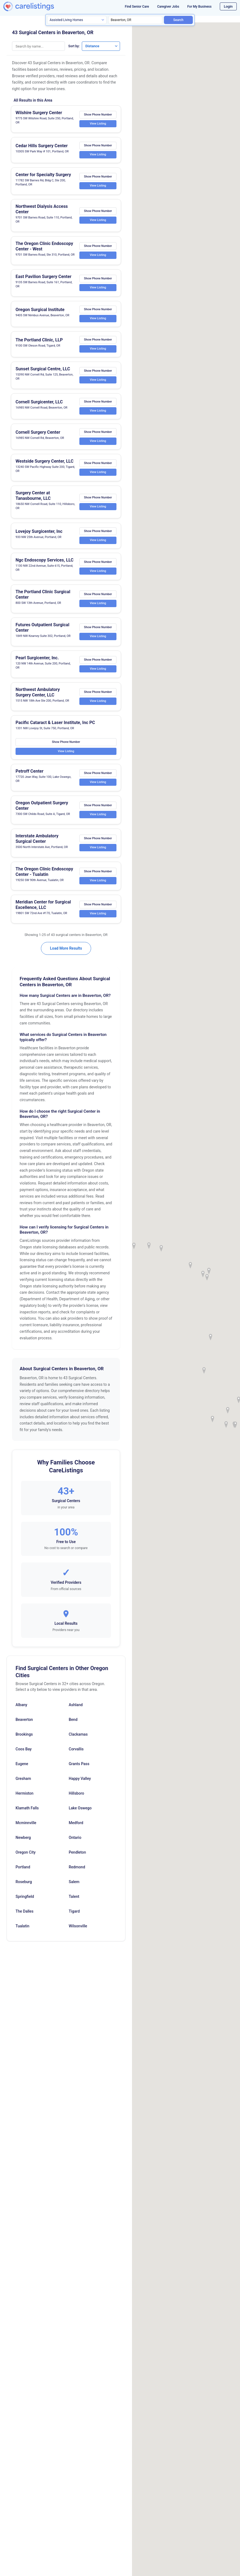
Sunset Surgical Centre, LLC (43, 373)
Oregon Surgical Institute (40, 313)
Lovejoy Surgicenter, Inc (39, 535)
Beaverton (24, 1724)
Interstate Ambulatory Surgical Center (37, 843)
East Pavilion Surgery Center (43, 280)
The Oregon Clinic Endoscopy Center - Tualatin (44, 876)
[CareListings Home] (37, 6)
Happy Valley (80, 1783)
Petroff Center (29, 775)
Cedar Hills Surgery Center (42, 145)
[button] (207, 1277)
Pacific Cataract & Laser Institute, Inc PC (55, 726)
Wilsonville (78, 1930)
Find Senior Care (137, 6)
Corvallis (76, 1753)
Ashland (76, 1709)
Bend (73, 1724)
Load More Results (66, 952)
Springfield (25, 1901)
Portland (23, 1871)
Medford (76, 1827)
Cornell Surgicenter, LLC (39, 406)
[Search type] (77, 20)
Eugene (22, 1768)
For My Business (199, 6)
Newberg (23, 1842)
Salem (74, 1886)
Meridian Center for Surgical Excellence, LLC (43, 909)
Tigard (74, 1915)
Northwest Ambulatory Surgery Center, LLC (38, 696)
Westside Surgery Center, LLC (44, 465)
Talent (74, 1901)
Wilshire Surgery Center (39, 112)
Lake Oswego (80, 1812)
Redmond (77, 1871)
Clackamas (78, 1738)
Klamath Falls (27, 1812)
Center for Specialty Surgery (43, 174)
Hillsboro (76, 1797)
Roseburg (24, 1886)
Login (228, 6)
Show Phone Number (97, 114)
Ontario (75, 1842)
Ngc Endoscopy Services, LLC (45, 564)
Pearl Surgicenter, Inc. (37, 662)
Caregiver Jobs (168, 6)
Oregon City (25, 1856)
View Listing (97, 123)
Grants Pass (79, 1768)
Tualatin (22, 1930)
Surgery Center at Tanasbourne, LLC (33, 499)
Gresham (23, 1783)
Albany (21, 1709)
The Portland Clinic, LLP (39, 344)
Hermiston (25, 1797)
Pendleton (77, 1856)
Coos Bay (24, 1753)
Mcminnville (26, 1827)
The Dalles (25, 1915)
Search (178, 20)
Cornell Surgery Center (38, 436)
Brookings (24, 1738)
